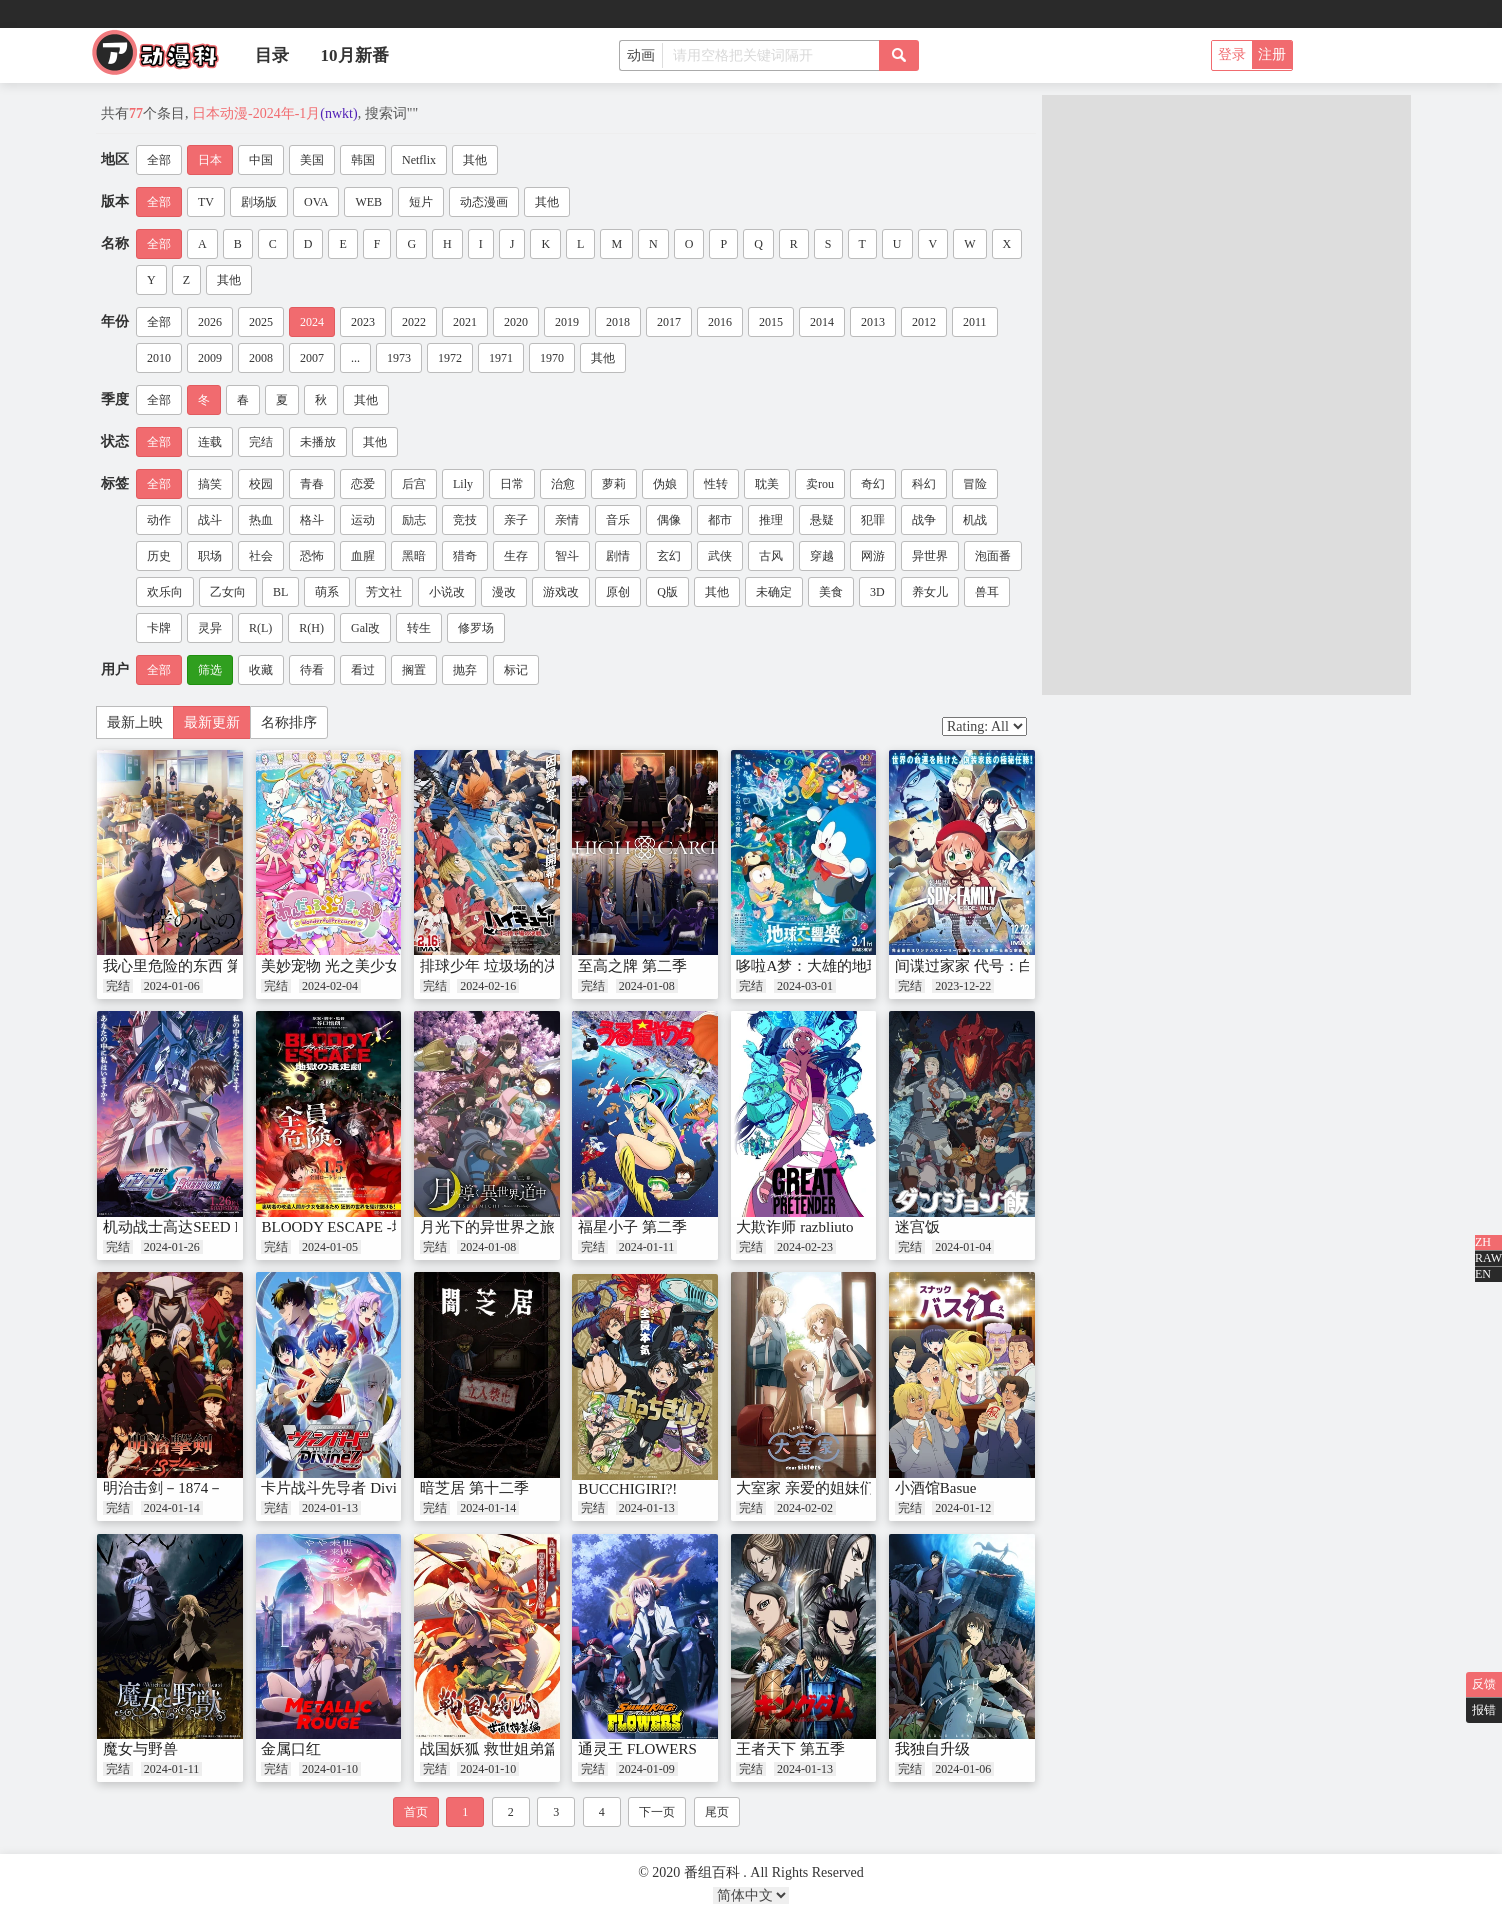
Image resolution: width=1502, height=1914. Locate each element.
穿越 (822, 556)
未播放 (318, 442)
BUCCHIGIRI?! (627, 1489)
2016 (720, 322)
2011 (975, 322)
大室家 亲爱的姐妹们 (805, 1488)
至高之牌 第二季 (632, 966)
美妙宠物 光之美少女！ (338, 966)
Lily (463, 484)
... (355, 358)
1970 (552, 358)
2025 (261, 322)
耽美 (767, 484)
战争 (924, 520)
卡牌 (159, 628)
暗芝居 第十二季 (474, 1488)
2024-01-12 (963, 1508)
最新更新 (212, 722)
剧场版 (259, 202)
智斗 (567, 556)
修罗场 (476, 628)
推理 (771, 520)
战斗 (210, 520)
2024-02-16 (488, 986)
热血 (261, 520)
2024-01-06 (172, 986)
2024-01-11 (647, 1247)
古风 (771, 556)
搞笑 (210, 484)
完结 (261, 442)
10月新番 (355, 55)
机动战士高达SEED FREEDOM (204, 1227)
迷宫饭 (917, 1227)
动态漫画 (484, 202)
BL (280, 592)
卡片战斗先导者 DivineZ (340, 1488)
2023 (363, 322)
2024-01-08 (647, 986)
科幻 (924, 484)
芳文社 (384, 592)
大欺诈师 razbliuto (794, 1227)
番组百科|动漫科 (164, 58)
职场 (210, 556)
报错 (1484, 1710)
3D (877, 592)
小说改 (447, 592)
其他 (475, 160)
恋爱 (363, 484)
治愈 (563, 484)
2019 (567, 322)
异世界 (930, 556)
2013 (873, 322)
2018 (618, 322)
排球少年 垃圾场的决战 (497, 966)
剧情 (618, 556)
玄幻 (669, 556)
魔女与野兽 (140, 1749)
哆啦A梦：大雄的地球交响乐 (831, 966)
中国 (261, 160)
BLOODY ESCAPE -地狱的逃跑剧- (373, 1227)
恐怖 (312, 556)
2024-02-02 (805, 1508)
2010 (159, 358)
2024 (312, 322)
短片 (421, 202)
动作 (159, 520)
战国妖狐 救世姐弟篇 (489, 1749)
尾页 (717, 1812)
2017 (669, 322)
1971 (501, 358)
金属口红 (291, 1749)
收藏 (261, 670)
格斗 (312, 520)
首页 (416, 1812)
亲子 (516, 520)
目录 (272, 55)
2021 (465, 322)
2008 (261, 358)
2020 (516, 322)
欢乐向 (165, 592)
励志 (414, 520)
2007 (312, 358)
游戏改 (561, 592)
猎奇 (465, 556)
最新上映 (135, 722)
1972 (450, 358)
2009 (210, 358)
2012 (924, 322)
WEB (368, 202)
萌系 (327, 592)
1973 (399, 358)
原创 (618, 592)
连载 (210, 442)
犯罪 (873, 520)
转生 (419, 628)
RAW (1488, 1258)
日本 (210, 160)
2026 (210, 322)
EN (1483, 1274)
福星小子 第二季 (632, 1227)
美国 (312, 160)
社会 (261, 556)
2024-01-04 (963, 1247)
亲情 (567, 520)
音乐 (618, 520)
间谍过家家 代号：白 (964, 966)
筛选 (210, 670)
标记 (516, 670)
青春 (312, 484)
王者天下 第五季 (790, 1749)
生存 (516, 556)
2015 (771, 322)
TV (206, 202)
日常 (512, 484)
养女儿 (930, 592)
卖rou (820, 484)
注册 (1272, 54)
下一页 (657, 1812)
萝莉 (614, 484)
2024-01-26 (172, 1247)
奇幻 (873, 484)
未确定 (774, 592)
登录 (1232, 54)
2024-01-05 (330, 1247)
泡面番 (993, 556)
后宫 (414, 484)
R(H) (311, 628)
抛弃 (465, 670)
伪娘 (665, 484)
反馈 (1484, 1684)
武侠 (720, 556)
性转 (716, 484)
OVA (316, 202)
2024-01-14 (172, 1508)
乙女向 (228, 592)
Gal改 (365, 628)
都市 (720, 520)
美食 (831, 592)
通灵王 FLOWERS (637, 1749)
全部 (159, 160)
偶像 (669, 520)
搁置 (414, 670)
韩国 (363, 160)
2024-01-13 (330, 1508)
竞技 (465, 520)
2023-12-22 (963, 986)
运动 (363, 520)
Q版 (667, 592)
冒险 (975, 484)
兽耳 (987, 592)
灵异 (210, 628)
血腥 (363, 556)
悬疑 (822, 520)
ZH (1483, 1242)
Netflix (419, 160)
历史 (159, 556)
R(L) (260, 628)
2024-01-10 (330, 1769)
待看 (312, 670)
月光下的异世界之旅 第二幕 (512, 1227)
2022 (414, 322)
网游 (873, 556)
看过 (363, 670)
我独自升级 (932, 1749)
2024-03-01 (805, 986)
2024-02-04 (330, 986)
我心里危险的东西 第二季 (187, 966)
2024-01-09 (647, 1769)
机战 (975, 520)
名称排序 (289, 722)
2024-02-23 (805, 1247)
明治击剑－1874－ (163, 1488)
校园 (261, 484)
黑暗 (414, 556)
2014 (822, 322)
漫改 (504, 592)
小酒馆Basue (936, 1488)
